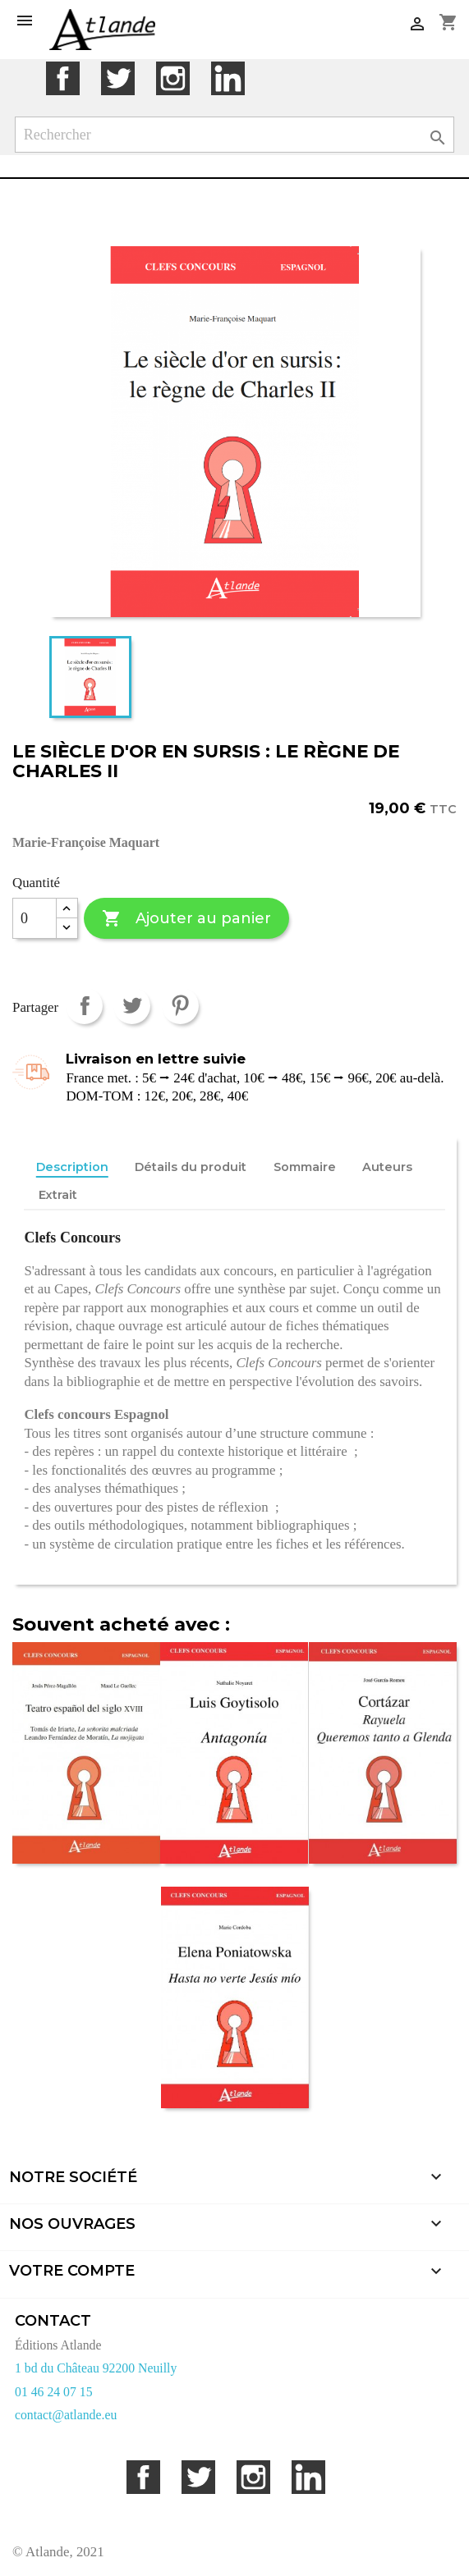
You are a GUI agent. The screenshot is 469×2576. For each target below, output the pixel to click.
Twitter (118, 78)
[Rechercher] (235, 135)
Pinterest (180, 1005)
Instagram (173, 78)
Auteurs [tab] (387, 1167)
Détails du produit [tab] (190, 1167)
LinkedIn (228, 78)
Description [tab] (72, 1167)
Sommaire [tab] (305, 1167)
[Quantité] (34, 918)
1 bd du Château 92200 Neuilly (96, 2368)
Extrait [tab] (58, 1194)
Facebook (63, 78)
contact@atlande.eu (66, 2415)
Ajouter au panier (186, 918)
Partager (84, 1005)
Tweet (131, 1005)
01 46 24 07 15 (54, 2392)
